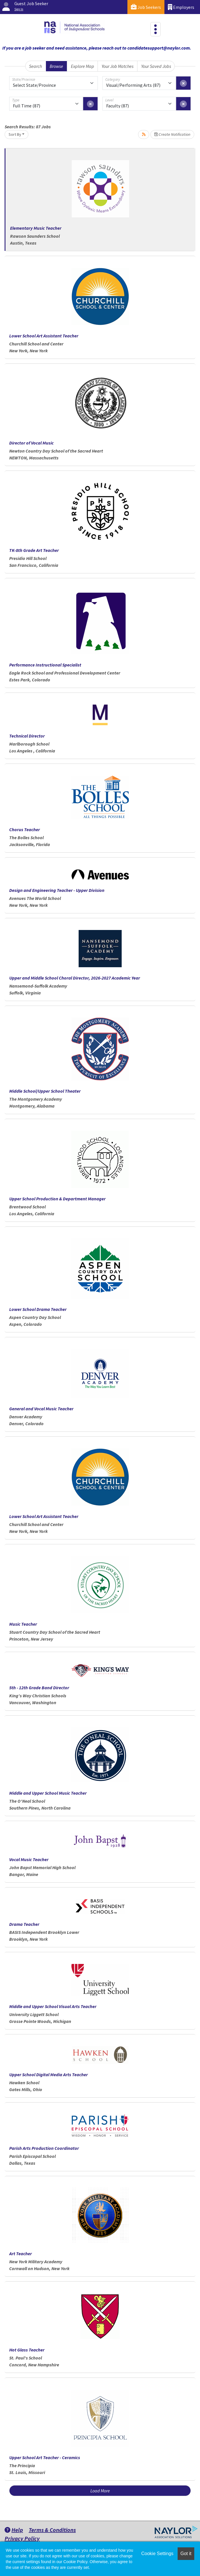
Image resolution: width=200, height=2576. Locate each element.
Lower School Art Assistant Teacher (43, 336)
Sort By (15, 134)
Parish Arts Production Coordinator (44, 2148)
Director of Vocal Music (31, 443)
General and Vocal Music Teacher (41, 1408)
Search (35, 66)
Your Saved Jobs (156, 66)
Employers (181, 7)
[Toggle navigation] (155, 29)
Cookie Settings (157, 2553)
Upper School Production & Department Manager (57, 1199)
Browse (56, 66)
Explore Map (82, 66)
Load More (100, 2491)
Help (14, 2529)
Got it (185, 2553)
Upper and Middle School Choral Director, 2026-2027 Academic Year (74, 978)
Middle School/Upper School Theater (45, 1091)
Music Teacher (23, 1624)
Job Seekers (146, 7)
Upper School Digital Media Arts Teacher (48, 2074)
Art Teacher (20, 2253)
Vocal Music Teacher (28, 1859)
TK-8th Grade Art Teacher (34, 550)
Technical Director (27, 736)
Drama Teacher (24, 1924)
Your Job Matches (117, 66)
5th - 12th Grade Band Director (39, 1687)
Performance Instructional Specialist (45, 665)
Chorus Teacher (24, 829)
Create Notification (172, 134)
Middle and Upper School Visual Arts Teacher (52, 2006)
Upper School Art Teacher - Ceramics (44, 2457)
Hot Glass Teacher (26, 2350)
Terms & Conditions (52, 2529)
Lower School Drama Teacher (38, 1309)
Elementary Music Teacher (35, 228)
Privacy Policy (22, 2538)
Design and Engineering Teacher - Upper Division (56, 890)
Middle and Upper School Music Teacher (48, 1793)
